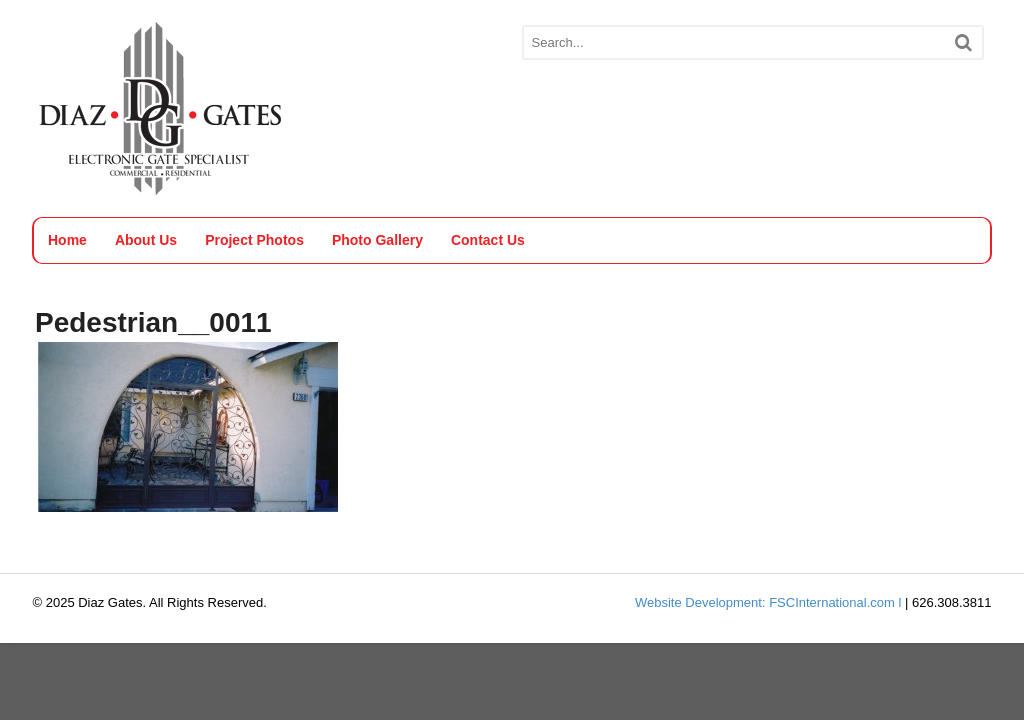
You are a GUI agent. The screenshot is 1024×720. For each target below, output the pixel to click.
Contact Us (488, 240)
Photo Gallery (377, 240)
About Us (146, 240)
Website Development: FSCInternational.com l (768, 602)
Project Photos (254, 240)
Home (67, 240)
